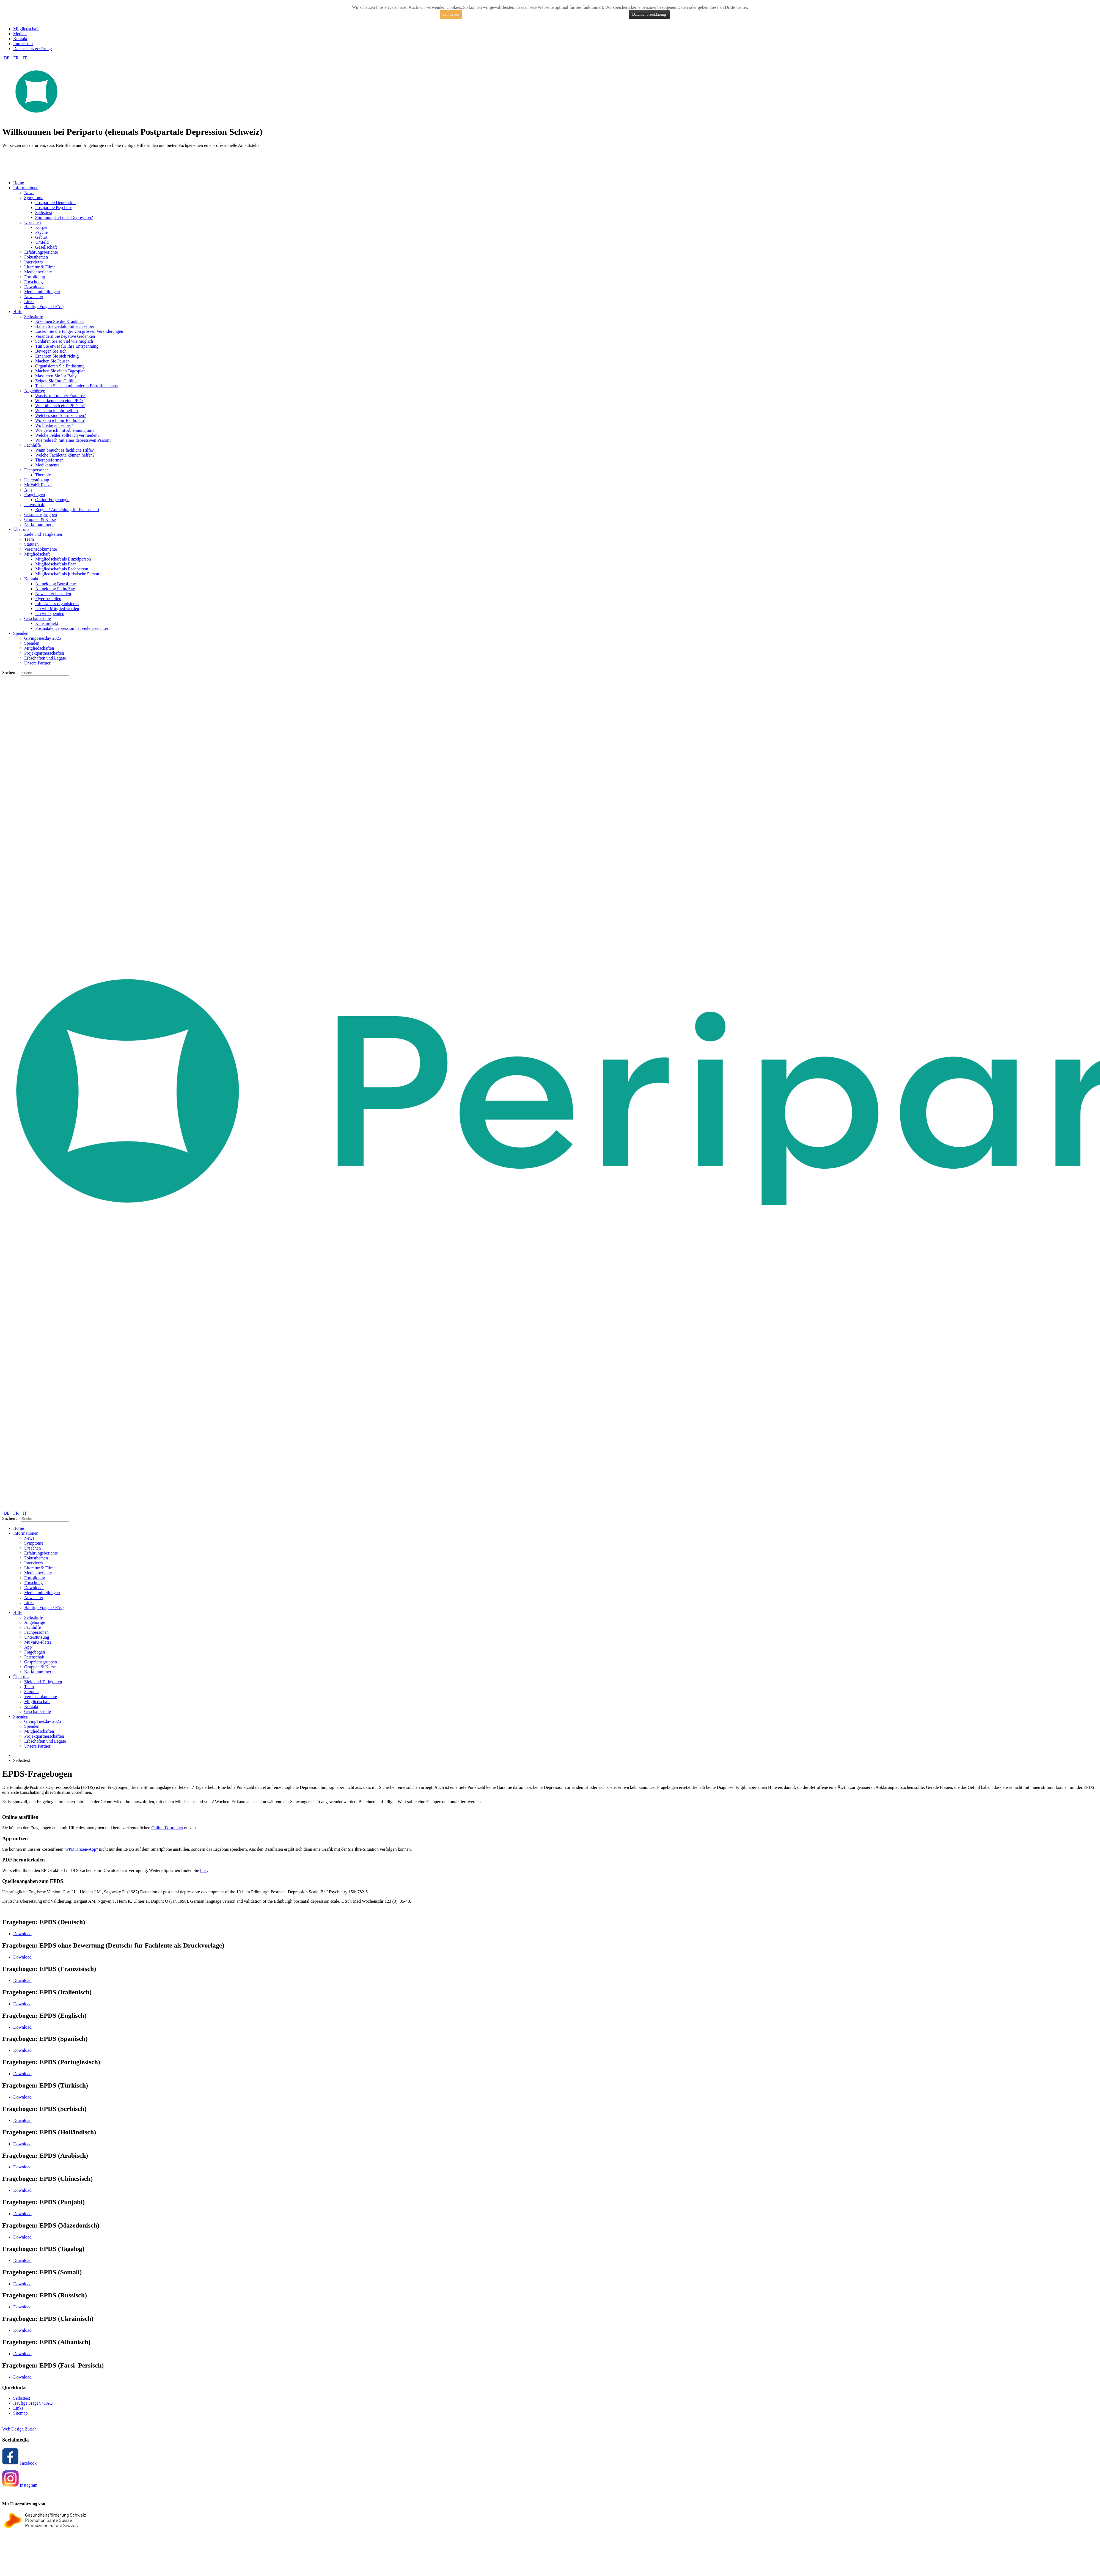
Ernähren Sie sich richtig (57, 356)
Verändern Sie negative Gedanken (65, 336)
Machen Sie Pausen (52, 361)
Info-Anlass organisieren (57, 603)
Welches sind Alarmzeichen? (60, 415)
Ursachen (32, 222)
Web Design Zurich (19, 2429)
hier (203, 1870)
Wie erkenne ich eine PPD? (59, 400)
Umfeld (42, 242)
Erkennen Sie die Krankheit (59, 321)
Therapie (43, 475)
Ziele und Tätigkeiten (43, 534)
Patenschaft (34, 504)
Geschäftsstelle (37, 618)
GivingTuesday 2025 (42, 638)
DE (7, 58)
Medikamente (47, 465)
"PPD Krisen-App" (81, 1849)
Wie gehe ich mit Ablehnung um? (64, 430)
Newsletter (33, 296)
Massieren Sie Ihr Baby (56, 376)
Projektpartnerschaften (44, 653)
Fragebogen (34, 494)
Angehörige (34, 390)
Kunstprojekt (46, 623)
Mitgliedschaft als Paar (55, 564)
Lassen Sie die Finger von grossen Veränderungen (79, 331)
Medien (20, 33)
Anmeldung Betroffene (55, 583)
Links (29, 301)
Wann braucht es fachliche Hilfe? (64, 450)
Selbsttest (43, 212)
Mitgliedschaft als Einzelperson (63, 559)
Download (22, 1933)
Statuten (31, 544)
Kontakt (20, 38)
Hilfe (17, 311)
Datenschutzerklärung (649, 14)
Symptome (33, 197)
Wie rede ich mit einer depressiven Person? (73, 440)
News (29, 192)
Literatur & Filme (40, 267)
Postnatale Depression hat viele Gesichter (71, 628)
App (28, 489)
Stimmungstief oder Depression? (64, 217)
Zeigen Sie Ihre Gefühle (56, 380)
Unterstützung (36, 479)
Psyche (41, 232)
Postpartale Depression (55, 202)
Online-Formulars (167, 1827)
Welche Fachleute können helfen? (65, 455)
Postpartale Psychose (53, 207)
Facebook (19, 2463)
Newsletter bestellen (53, 593)
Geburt (41, 237)
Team (29, 539)
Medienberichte (38, 272)
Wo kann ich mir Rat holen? (60, 420)
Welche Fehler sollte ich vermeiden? (67, 435)
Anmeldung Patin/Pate (55, 588)
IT (25, 58)
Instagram (19, 2485)
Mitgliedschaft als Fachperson (61, 569)
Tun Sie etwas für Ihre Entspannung (66, 346)
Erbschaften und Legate (45, 658)
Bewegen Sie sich (51, 351)
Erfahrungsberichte (41, 252)
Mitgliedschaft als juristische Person (67, 574)
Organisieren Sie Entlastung (59, 366)
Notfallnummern (39, 524)
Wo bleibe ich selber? (54, 425)
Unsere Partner (37, 663)
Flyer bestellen (48, 598)
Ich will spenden (49, 613)
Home (18, 182)
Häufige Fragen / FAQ (44, 306)
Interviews (33, 262)
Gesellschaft (46, 247)
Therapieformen (49, 460)
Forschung (33, 281)
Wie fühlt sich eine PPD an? (60, 405)
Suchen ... (11, 672)
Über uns (21, 529)
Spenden (20, 633)
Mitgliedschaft (26, 28)
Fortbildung (34, 276)
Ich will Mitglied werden (57, 608)
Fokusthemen (36, 257)
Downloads (34, 286)
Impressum (23, 43)
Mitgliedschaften (39, 648)
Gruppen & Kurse (40, 519)
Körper (41, 227)
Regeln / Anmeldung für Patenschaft (67, 509)
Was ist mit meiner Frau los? (60, 395)
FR (16, 58)
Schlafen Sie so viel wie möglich (64, 341)
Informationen (25, 187)
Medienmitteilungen (42, 291)
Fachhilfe (32, 445)
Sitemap (20, 2413)
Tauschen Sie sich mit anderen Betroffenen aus (76, 385)
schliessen (451, 14)
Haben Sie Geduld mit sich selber (64, 326)
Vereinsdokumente (40, 549)
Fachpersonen (36, 470)
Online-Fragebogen (52, 499)
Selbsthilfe (33, 316)
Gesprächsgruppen (40, 514)
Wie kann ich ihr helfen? (57, 410)
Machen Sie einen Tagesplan (60, 371)
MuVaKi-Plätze (38, 484)
